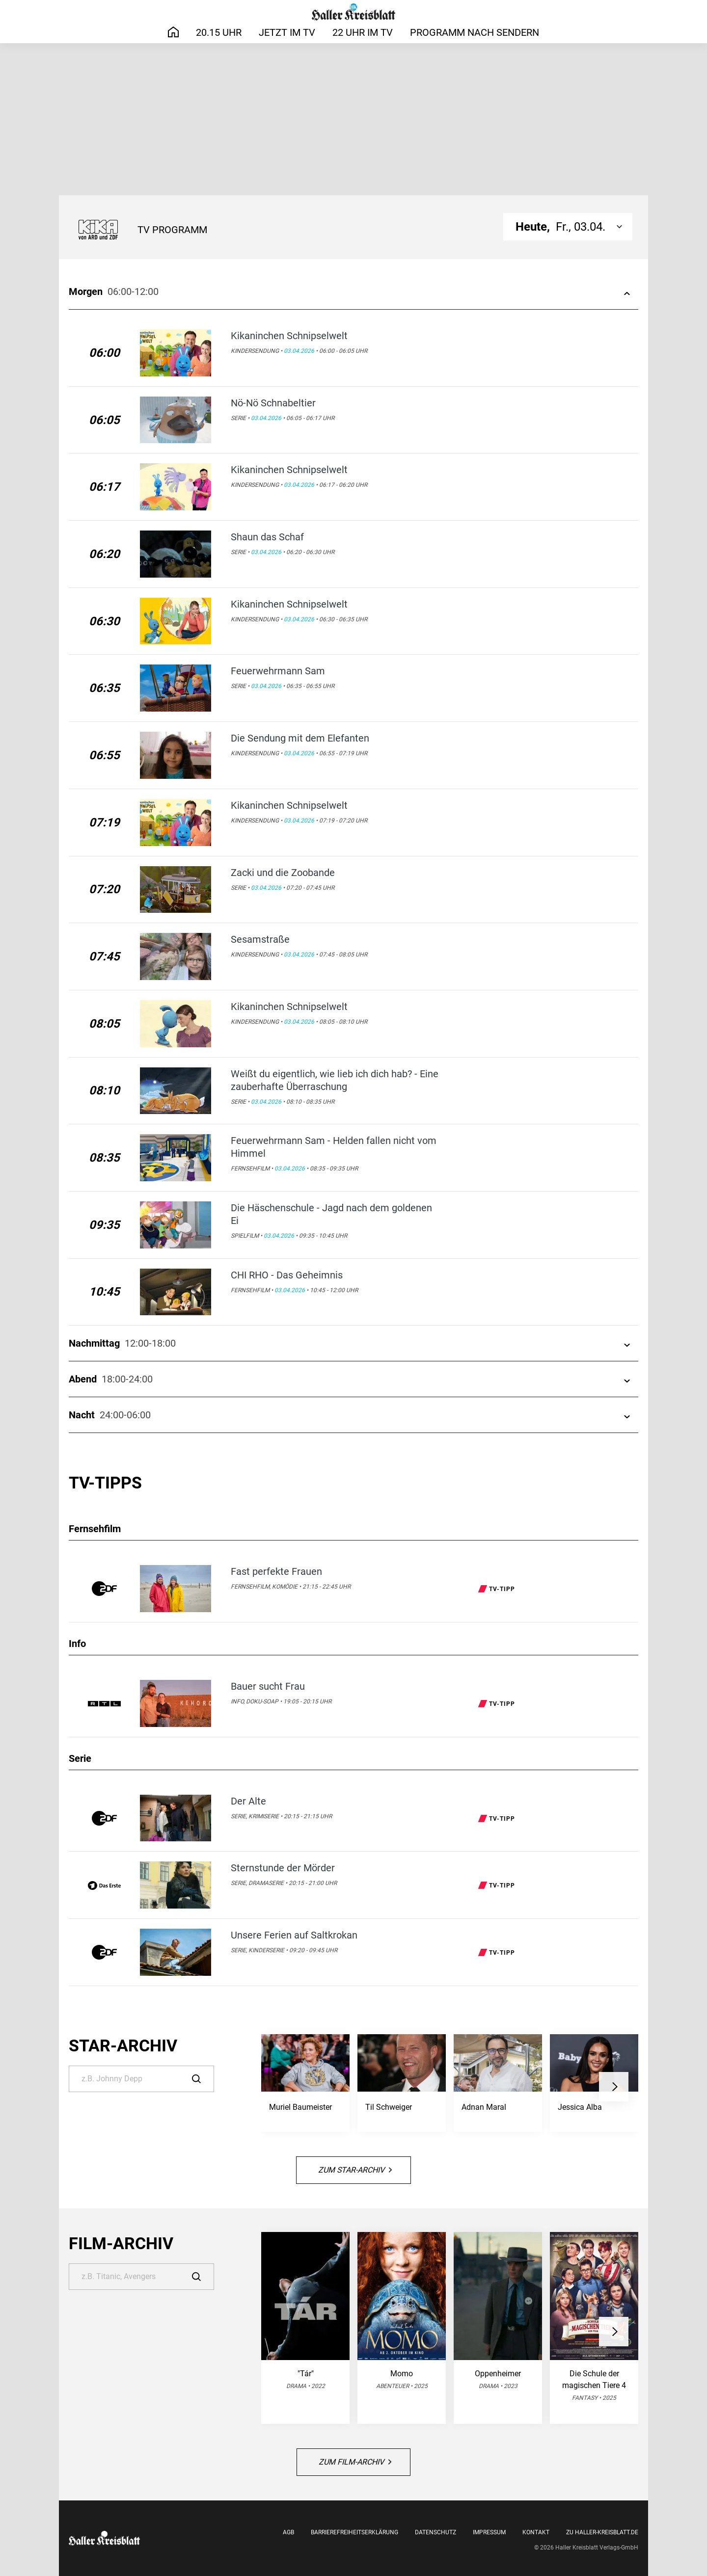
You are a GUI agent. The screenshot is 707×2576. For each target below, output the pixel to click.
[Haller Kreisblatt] (353, 12)
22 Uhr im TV (362, 32)
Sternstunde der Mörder (283, 1868)
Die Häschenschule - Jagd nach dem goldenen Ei (331, 1214)
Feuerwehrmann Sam (278, 671)
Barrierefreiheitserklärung (354, 2532)
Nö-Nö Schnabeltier (273, 403)
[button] (613, 2086)
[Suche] (141, 2079)
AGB (288, 2532)
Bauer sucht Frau (268, 1686)
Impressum (489, 2532)
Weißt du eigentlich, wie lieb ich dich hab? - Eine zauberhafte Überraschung (334, 1080)
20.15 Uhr (219, 32)
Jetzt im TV (287, 32)
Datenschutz (435, 2532)
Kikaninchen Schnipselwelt (289, 336)
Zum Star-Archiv (355, 2170)
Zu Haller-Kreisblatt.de (602, 2532)
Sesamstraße (260, 939)
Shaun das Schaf (267, 537)
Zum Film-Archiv (355, 2462)
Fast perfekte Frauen (276, 1571)
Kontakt (535, 2532)
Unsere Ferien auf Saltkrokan (294, 1935)
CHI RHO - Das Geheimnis (287, 1275)
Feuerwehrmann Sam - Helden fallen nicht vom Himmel (333, 1147)
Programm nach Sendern (474, 32)
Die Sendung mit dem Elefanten (300, 738)
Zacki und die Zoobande (283, 872)
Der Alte (248, 1801)
